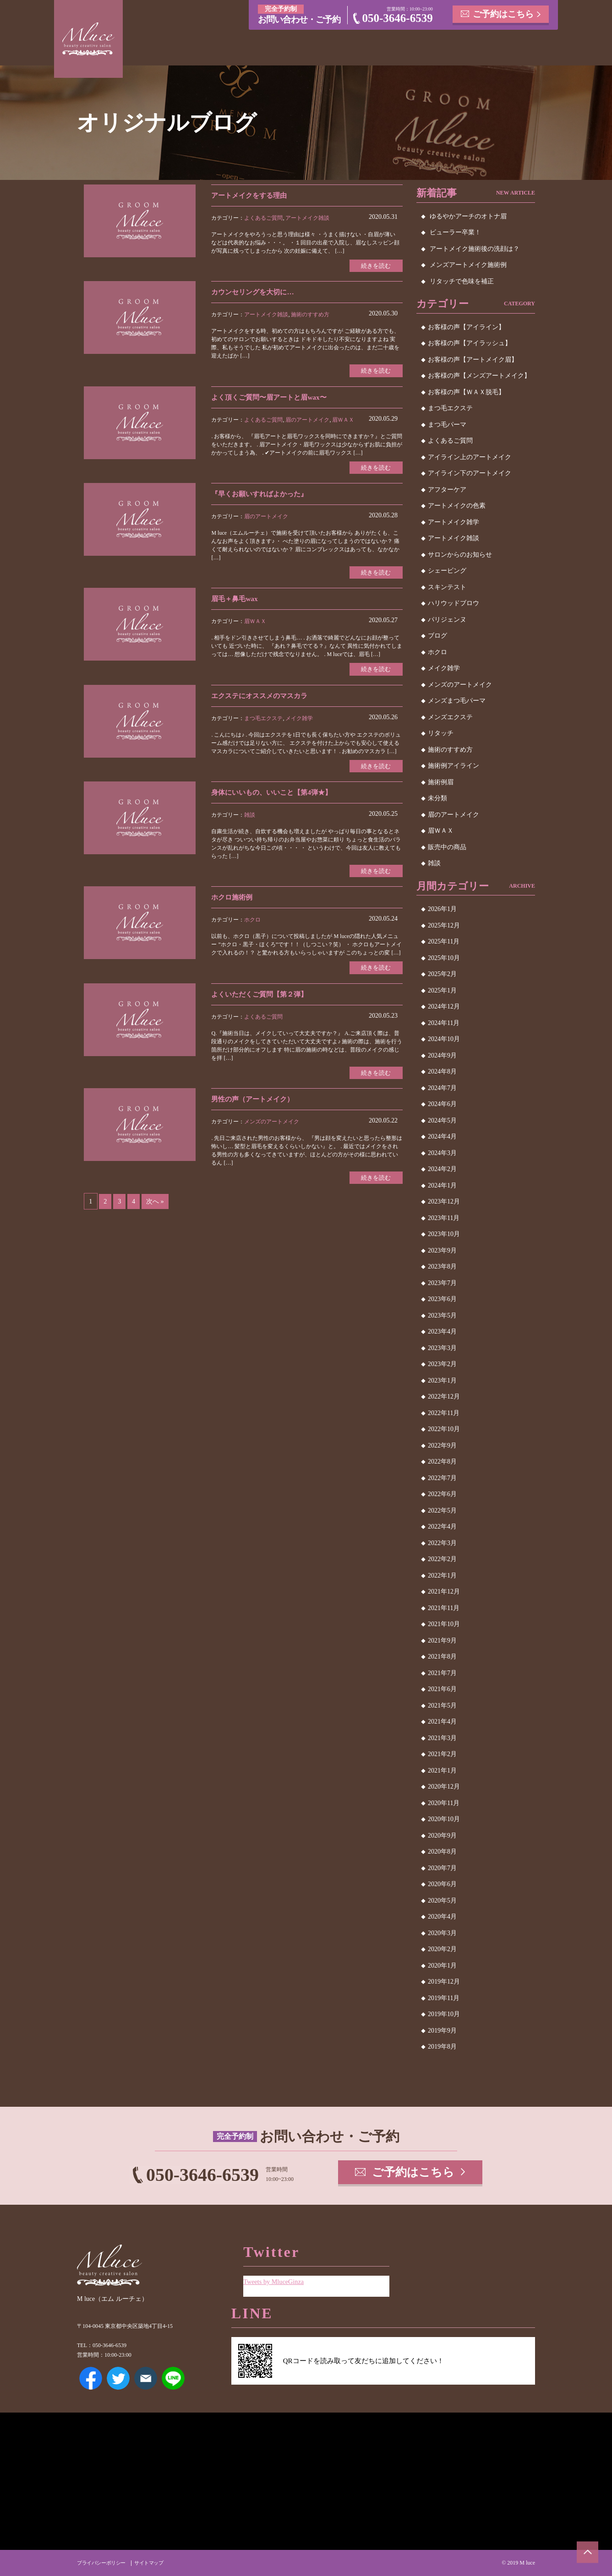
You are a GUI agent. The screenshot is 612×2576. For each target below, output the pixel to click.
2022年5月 (442, 1510)
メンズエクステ (450, 717)
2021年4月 (442, 1721)
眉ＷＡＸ (343, 421)
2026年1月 (442, 909)
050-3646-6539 (397, 18)
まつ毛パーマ (447, 424)
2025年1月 (442, 990)
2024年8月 (442, 1071)
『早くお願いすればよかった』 (262, 495)
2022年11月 (443, 1413)
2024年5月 (442, 1120)
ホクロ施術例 (233, 901)
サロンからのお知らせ (460, 554)
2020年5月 (442, 1900)
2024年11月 (443, 1023)
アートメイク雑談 (307, 218)
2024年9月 (442, 1055)
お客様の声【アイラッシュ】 (469, 343)
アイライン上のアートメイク (469, 457)
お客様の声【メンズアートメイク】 (479, 375)
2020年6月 (442, 1884)
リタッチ (441, 733)
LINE (173, 2378)
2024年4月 (442, 1136)
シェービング (447, 570)
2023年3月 (442, 1348)
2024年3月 (442, 1153)
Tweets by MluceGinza (275, 2279)
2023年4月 (442, 1331)
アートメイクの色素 (457, 505)
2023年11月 (443, 1218)
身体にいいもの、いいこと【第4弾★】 (275, 795)
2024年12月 (444, 1006)
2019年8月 (442, 2046)
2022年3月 (442, 1543)
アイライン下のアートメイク (469, 473)
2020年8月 (442, 1851)
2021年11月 (443, 1608)
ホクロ (252, 924)
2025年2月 (442, 974)
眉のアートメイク (307, 421)
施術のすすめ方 (310, 315)
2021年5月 (442, 1705)
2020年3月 (442, 1933)
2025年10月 (444, 957)
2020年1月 (442, 1965)
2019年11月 (443, 1998)
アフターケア (447, 489)
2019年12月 (444, 1981)
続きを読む (375, 265)
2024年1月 (442, 1185)
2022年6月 (442, 1494)
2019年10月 (444, 2014)
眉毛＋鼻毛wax (236, 601)
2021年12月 (444, 1591)
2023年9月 (442, 1250)
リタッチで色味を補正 (462, 281)
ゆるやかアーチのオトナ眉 (468, 216)
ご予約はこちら (503, 14)
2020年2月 (442, 1949)
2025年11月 (443, 941)
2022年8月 (442, 1461)
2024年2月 (442, 1169)
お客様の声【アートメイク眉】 (473, 359)
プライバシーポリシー (103, 2563)
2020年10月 (444, 1819)
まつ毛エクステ (263, 721)
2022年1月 (442, 1575)
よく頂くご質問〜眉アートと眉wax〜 (272, 398)
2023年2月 (442, 1364)
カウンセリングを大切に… (255, 293)
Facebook (90, 2378)
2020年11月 (443, 1803)
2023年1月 (442, 1380)
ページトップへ (586, 2550)
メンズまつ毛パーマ (457, 700)
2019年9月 (442, 2030)
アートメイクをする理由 (251, 195)
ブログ (437, 635)
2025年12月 (444, 925)
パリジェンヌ (447, 619)
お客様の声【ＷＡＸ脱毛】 (466, 392)
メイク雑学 (299, 721)
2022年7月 (442, 1478)
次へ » (156, 1206)
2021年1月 (442, 1770)
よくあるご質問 (263, 218)
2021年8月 (442, 1656)
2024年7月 (442, 1088)
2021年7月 (442, 1673)
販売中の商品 (447, 847)
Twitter (118, 2378)
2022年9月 (442, 1445)
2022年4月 (442, 1526)
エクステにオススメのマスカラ (262, 698)
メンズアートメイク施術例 (468, 264)
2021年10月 (444, 1624)
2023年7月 (442, 1283)
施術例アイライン (453, 765)
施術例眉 (441, 782)
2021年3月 (442, 1738)
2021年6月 (442, 1689)
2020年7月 (442, 1868)
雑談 (249, 818)
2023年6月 (442, 1299)
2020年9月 (442, 1835)
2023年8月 (442, 1266)
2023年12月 (444, 1201)
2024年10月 (444, 1039)
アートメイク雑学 (453, 522)
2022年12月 (444, 1396)
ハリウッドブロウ (453, 603)
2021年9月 (442, 1640)
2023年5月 (442, 1315)
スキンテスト (447, 587)
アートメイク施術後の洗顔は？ (474, 248)
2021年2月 (442, 1754)
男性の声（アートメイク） (255, 1104)
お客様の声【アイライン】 (466, 327)
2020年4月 (442, 1916)
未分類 (437, 798)
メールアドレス (145, 2378)
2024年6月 (442, 1104)
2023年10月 (444, 1234)
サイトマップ (154, 2563)
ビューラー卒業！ (455, 232)
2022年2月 (442, 1559)
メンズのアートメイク (271, 1126)
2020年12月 (444, 1786)
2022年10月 (444, 1429)
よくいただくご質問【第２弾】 (262, 998)
